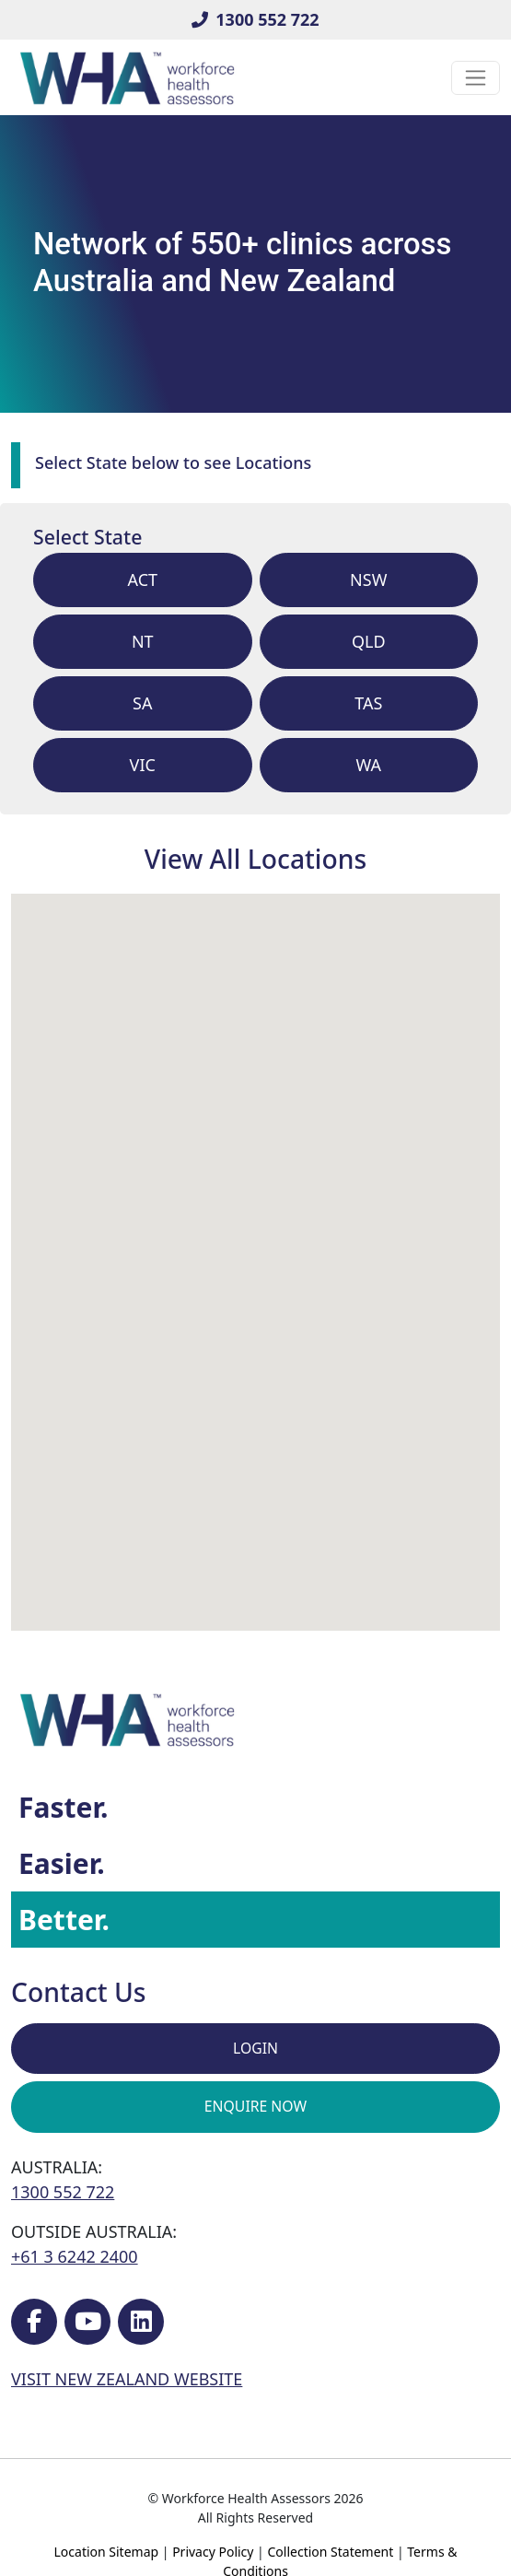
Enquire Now (255, 2106)
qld (369, 641)
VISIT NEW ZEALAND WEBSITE (126, 2379)
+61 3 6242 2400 (74, 2256)
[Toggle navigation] (475, 78)
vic (143, 765)
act (142, 579)
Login (255, 2048)
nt (143, 641)
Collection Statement (330, 2551)
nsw (368, 579)
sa (142, 703)
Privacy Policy (212, 2551)
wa (368, 765)
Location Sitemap (106, 2551)
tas (368, 703)
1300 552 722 (255, 19)
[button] (357, 1510)
